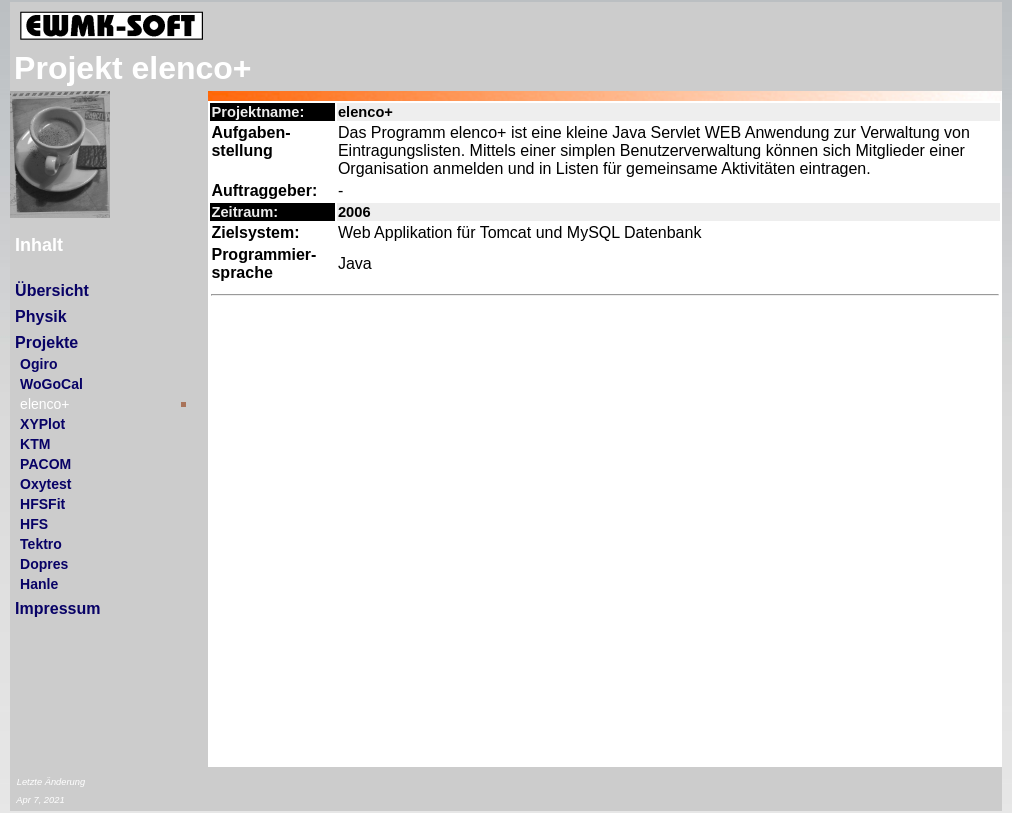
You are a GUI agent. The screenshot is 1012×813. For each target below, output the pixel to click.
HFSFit (42, 504)
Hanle (39, 584)
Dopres (44, 564)
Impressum (57, 608)
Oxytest (45, 484)
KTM (35, 444)
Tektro (41, 544)
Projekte (46, 342)
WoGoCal (51, 384)
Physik (41, 316)
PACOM (45, 464)
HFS (34, 524)
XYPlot (42, 424)
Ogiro (38, 364)
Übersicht (52, 290)
